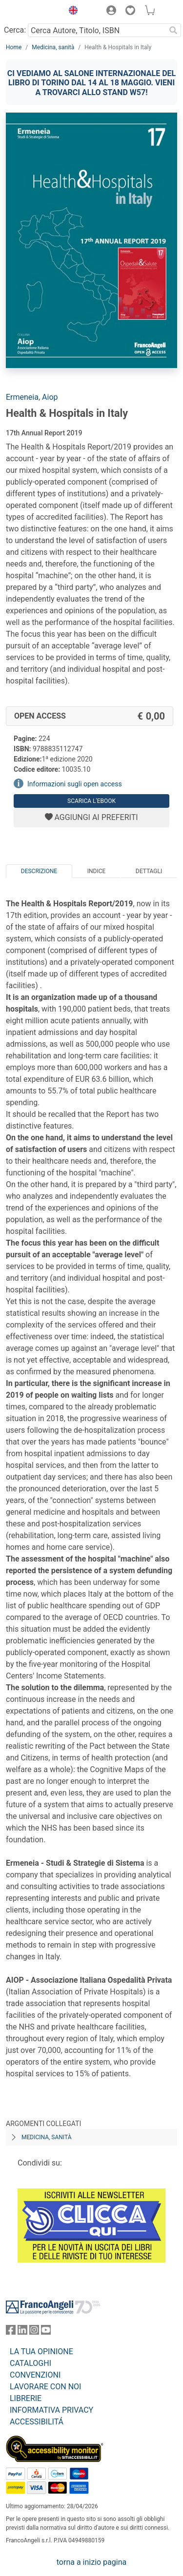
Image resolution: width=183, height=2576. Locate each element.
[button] (70, 11)
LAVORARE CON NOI (45, 2386)
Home (13, 47)
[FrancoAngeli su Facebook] (11, 2332)
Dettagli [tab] (149, 871)
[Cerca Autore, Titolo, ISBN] (96, 30)
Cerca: (15, 30)
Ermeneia (22, 397)
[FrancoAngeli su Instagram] (34, 2332)
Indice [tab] (96, 871)
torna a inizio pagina (91, 2562)
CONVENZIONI (35, 2375)
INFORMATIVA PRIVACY (51, 2410)
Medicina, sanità (53, 47)
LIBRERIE (25, 2398)
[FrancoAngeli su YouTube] (46, 2332)
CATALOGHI (30, 2363)
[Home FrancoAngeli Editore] (32, 11)
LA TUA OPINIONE (41, 2351)
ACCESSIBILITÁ (36, 2421)
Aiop (50, 397)
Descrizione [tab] (39, 871)
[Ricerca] (173, 30)
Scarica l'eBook (91, 801)
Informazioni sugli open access (74, 784)
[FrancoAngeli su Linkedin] (22, 2332)
